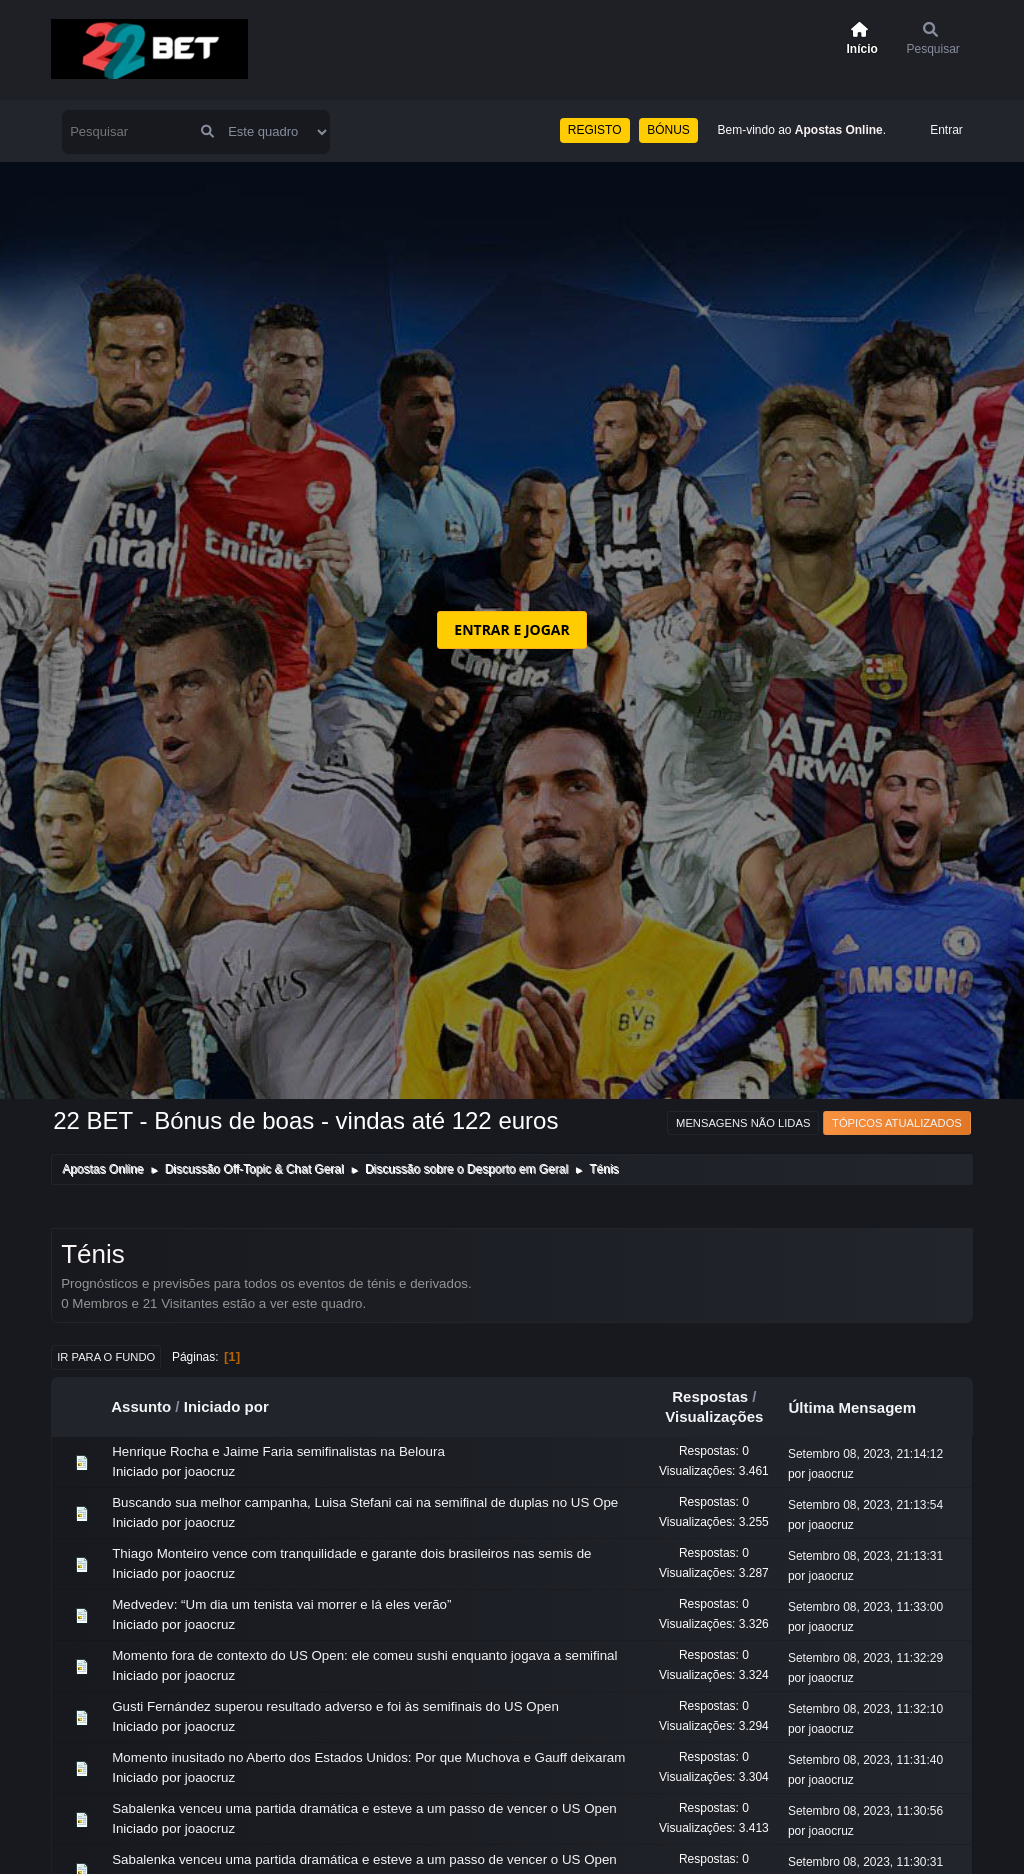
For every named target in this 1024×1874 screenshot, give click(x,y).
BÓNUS (668, 130)
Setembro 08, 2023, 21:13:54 (865, 1505)
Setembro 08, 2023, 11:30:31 (865, 1862)
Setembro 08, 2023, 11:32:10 (865, 1709)
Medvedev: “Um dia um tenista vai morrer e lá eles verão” (281, 1604)
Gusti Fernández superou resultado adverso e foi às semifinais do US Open (335, 1706)
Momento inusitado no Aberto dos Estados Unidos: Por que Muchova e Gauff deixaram (368, 1757)
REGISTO (595, 130)
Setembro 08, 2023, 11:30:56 (865, 1811)
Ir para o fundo (106, 1357)
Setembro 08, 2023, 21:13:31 (865, 1556)
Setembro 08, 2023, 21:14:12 (865, 1454)
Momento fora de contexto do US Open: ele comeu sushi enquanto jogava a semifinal (364, 1655)
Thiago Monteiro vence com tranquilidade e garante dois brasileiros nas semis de (351, 1553)
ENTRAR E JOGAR (511, 629)
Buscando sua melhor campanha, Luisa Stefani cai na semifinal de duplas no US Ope (365, 1502)
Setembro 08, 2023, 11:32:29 (865, 1658)
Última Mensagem (861, 1407)
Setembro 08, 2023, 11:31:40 (865, 1760)
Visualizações (714, 1416)
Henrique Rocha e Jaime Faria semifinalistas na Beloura (278, 1451)
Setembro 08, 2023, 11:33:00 (865, 1607)
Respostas (710, 1396)
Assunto (141, 1406)
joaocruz (210, 1471)
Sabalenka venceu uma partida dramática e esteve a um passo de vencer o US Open (364, 1808)
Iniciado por (226, 1406)
